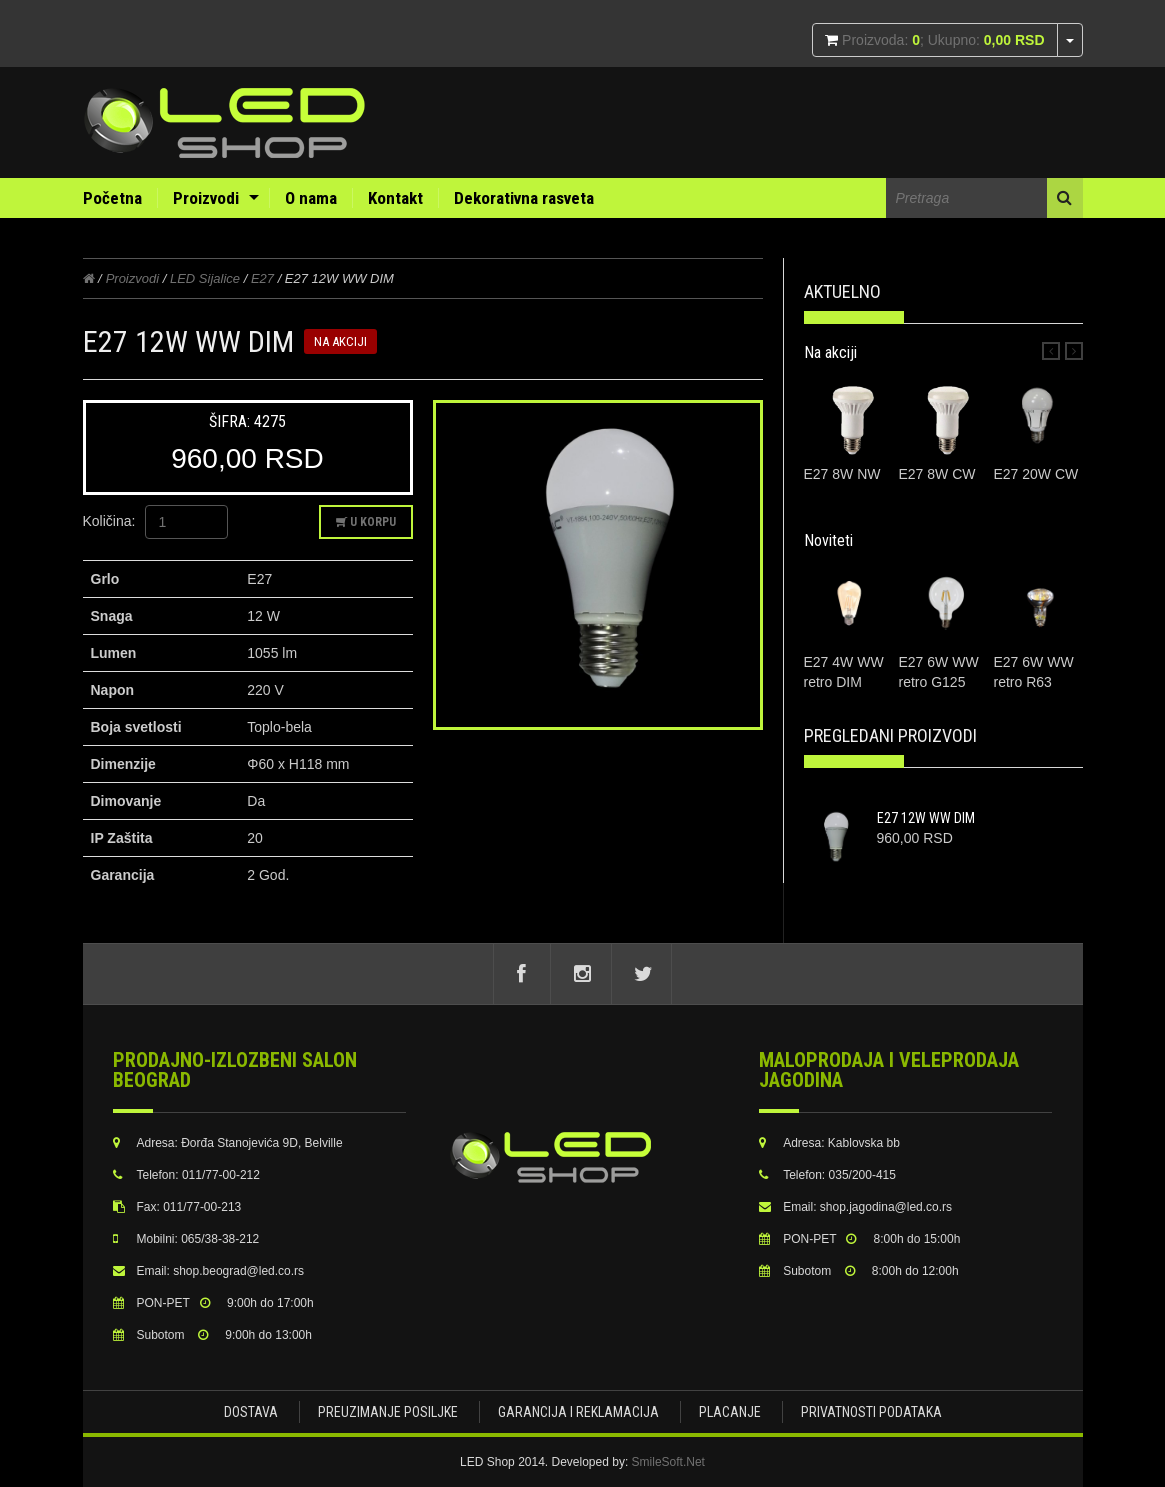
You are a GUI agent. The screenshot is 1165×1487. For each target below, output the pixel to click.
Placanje (730, 1412)
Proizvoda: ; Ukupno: (941, 40)
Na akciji (830, 352)
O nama (311, 198)
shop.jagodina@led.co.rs (886, 1207)
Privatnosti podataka (871, 1412)
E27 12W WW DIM (926, 818)
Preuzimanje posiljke (388, 1412)
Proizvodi (206, 198)
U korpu (366, 522)
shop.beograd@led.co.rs (238, 1271)
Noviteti (828, 540)
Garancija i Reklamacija (578, 1412)
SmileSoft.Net (668, 1462)
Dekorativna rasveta (524, 198)
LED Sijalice (205, 278)
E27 (262, 278)
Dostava (251, 1412)
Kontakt (395, 198)
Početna (112, 198)
